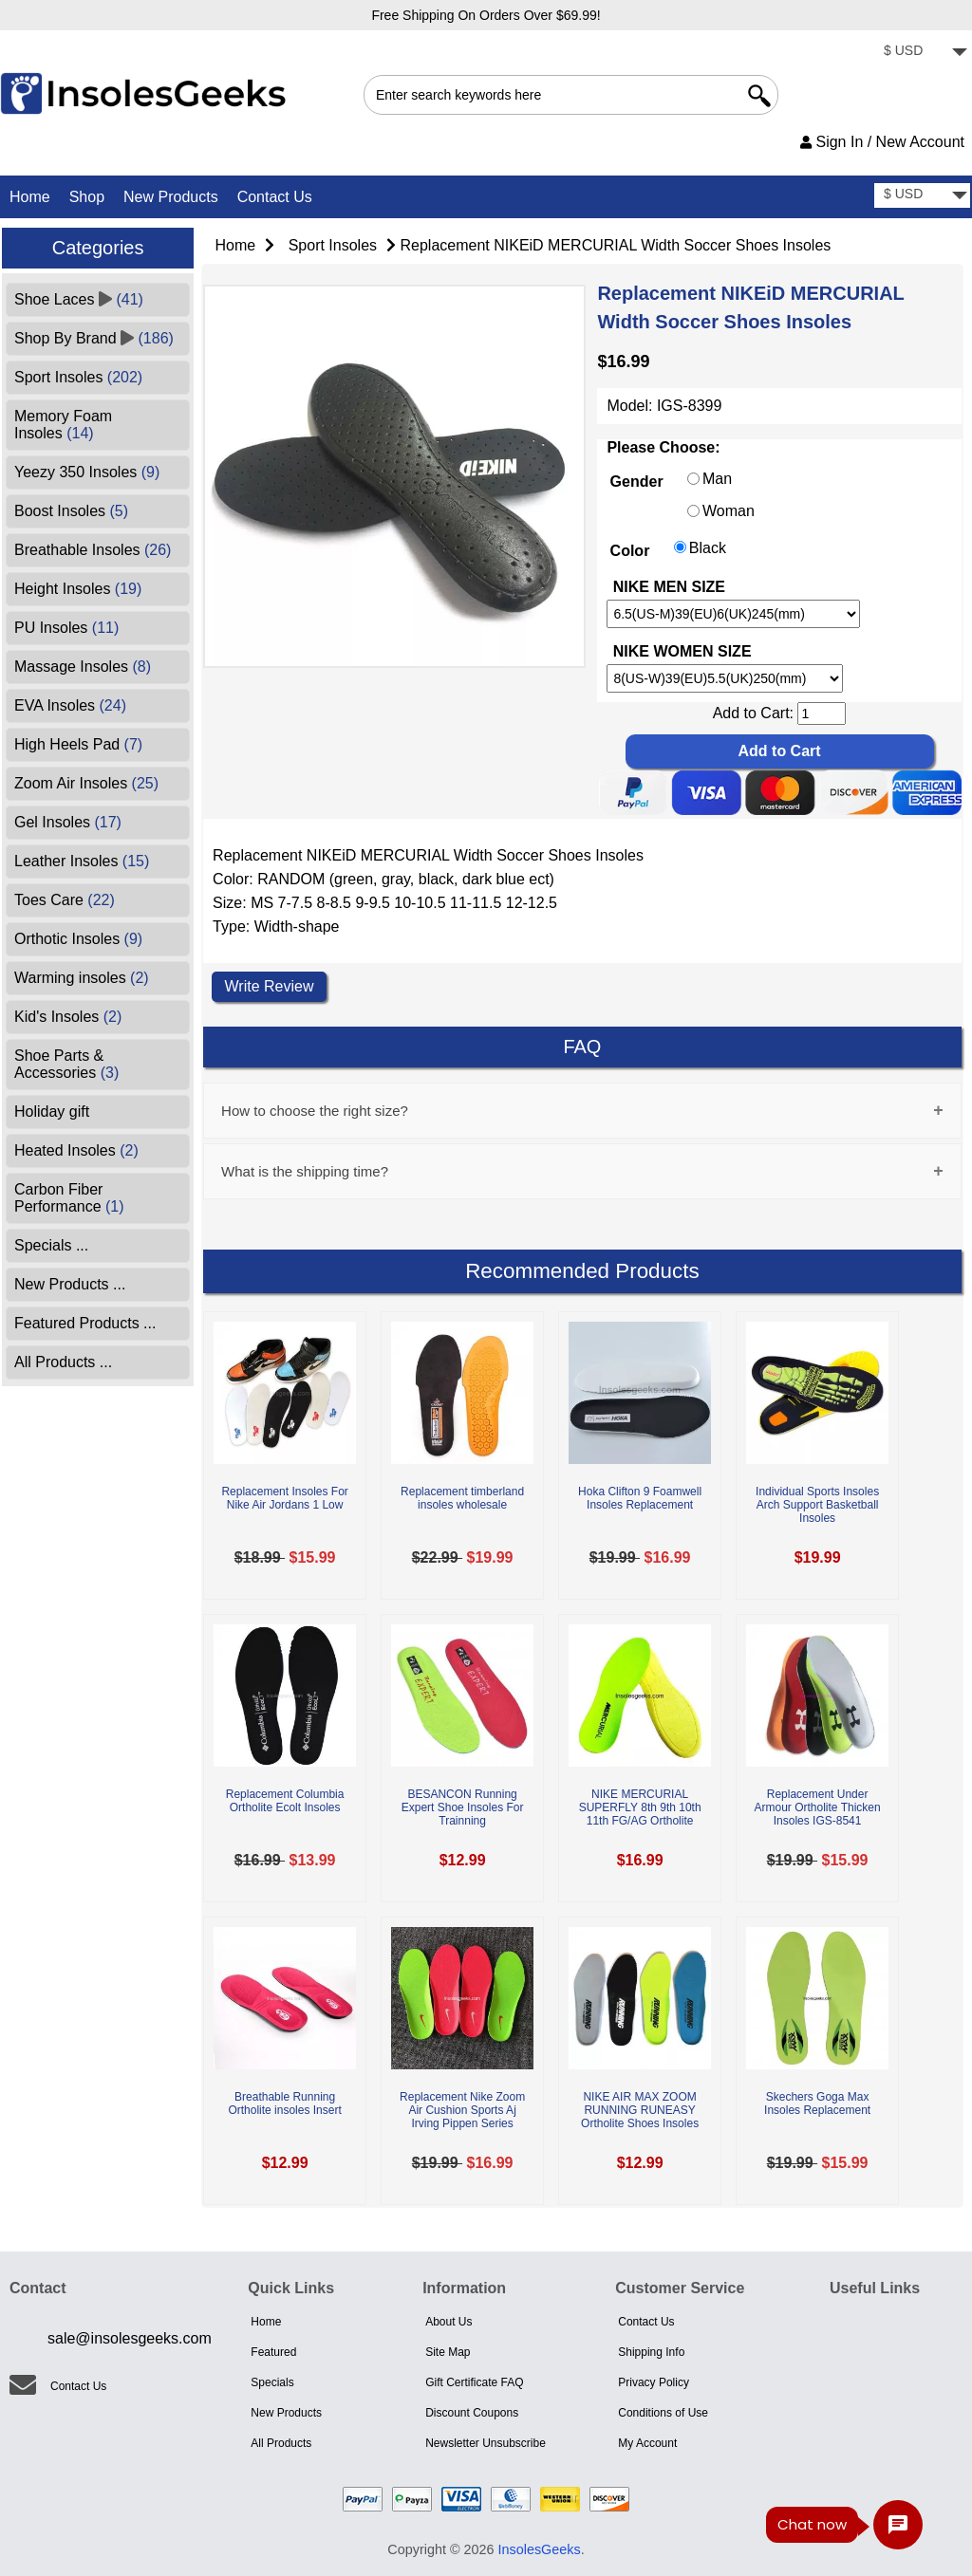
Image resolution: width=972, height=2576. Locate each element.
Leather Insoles (81, 861)
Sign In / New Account (882, 142)
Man (717, 480)
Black (707, 548)
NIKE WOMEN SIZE (682, 652)
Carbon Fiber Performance (69, 1197)
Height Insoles (77, 589)
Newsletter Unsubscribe (485, 2443)
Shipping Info (651, 2352)
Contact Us (274, 197)
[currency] (922, 53)
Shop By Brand (94, 338)
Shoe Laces (78, 299)
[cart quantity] (821, 713)
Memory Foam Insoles (63, 424)
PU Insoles (66, 628)
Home (29, 197)
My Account (647, 2443)
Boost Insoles (71, 511)
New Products (170, 197)
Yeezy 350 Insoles (86, 472)
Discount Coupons (471, 2412)
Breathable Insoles (92, 550)
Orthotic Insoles (78, 939)
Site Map (447, 2352)
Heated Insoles (76, 1150)
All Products (281, 2443)
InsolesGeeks (539, 2549)
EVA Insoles (70, 705)
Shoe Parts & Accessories (66, 1064)
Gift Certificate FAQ (474, 2382)
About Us (448, 2321)
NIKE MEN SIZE (669, 587)
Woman (728, 512)
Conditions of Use (663, 2412)
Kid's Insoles (68, 1017)
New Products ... (69, 1284)
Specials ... (51, 1245)
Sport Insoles (333, 245)
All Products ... (63, 1362)
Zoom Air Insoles (86, 783)
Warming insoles (81, 978)
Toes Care (64, 900)
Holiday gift (51, 1111)
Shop (86, 197)
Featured (273, 2352)
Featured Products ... (85, 1323)
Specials (272, 2382)
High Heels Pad (78, 744)
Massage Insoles (82, 666)
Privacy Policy (653, 2382)
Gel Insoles (68, 822)
